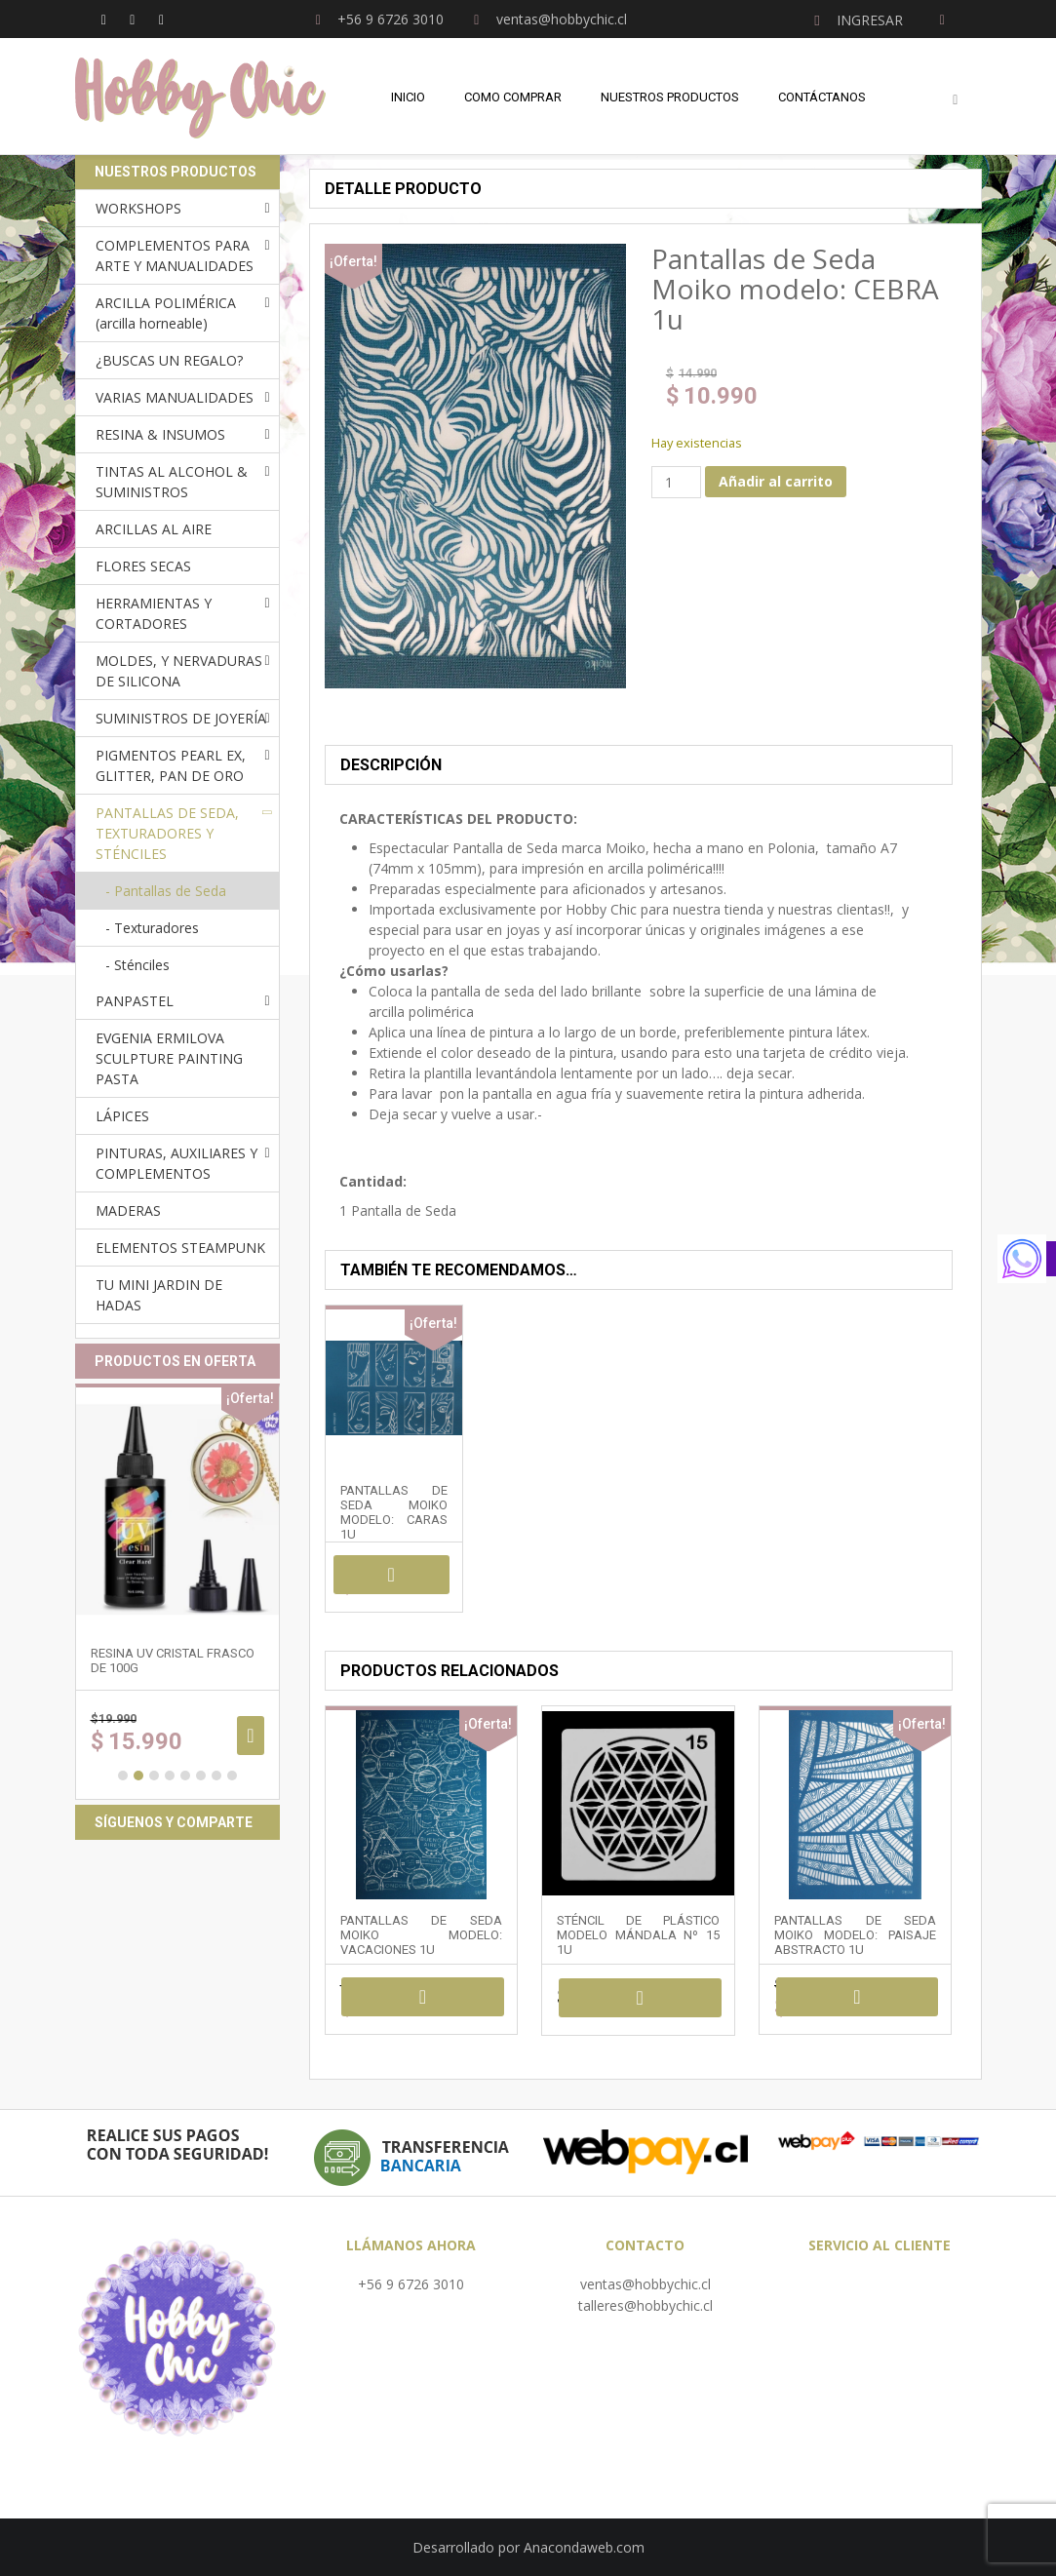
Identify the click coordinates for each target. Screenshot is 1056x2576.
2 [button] (138, 1775)
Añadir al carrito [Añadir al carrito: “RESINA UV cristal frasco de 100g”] (250, 1735)
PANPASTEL (135, 1001)
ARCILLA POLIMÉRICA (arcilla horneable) (166, 312)
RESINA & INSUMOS (160, 434)
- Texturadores (152, 927)
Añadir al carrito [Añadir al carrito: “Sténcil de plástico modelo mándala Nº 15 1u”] (640, 1997)
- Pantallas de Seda (165, 890)
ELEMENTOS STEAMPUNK (180, 1247)
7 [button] (216, 1775)
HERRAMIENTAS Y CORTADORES (154, 613)
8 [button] (232, 1775)
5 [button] (185, 1775)
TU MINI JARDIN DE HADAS (159, 1294)
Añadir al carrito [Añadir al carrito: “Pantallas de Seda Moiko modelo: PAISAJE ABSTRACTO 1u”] (857, 1996)
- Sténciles (137, 965)
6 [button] (201, 1775)
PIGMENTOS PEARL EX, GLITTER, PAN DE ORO (171, 765)
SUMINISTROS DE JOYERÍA (181, 718)
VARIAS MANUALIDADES (175, 397)
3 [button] (154, 1775)
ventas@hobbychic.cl (645, 2284)
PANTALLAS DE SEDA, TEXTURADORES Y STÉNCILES (167, 833)
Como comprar (513, 97)
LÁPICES (122, 1116)
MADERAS (128, 1210)
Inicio (408, 97)
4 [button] (170, 1775)
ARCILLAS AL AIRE (154, 529)
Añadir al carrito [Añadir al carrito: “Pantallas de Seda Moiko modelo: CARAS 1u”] (391, 1574)
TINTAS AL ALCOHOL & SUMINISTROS (172, 481)
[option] (177, 1592)
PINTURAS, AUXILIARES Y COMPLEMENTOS (176, 1163)
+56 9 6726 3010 (411, 2284)
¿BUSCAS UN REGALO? (169, 360)
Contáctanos (822, 97)
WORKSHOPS (138, 208)
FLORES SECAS (143, 566)
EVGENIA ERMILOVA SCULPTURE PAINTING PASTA (169, 1058)
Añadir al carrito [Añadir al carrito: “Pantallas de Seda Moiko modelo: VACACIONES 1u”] (422, 1996)
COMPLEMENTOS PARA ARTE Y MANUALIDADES (175, 255)
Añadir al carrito (776, 481)
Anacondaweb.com (584, 2547)
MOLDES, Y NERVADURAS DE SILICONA (179, 670)
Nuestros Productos (670, 97)
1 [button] (123, 1775)
